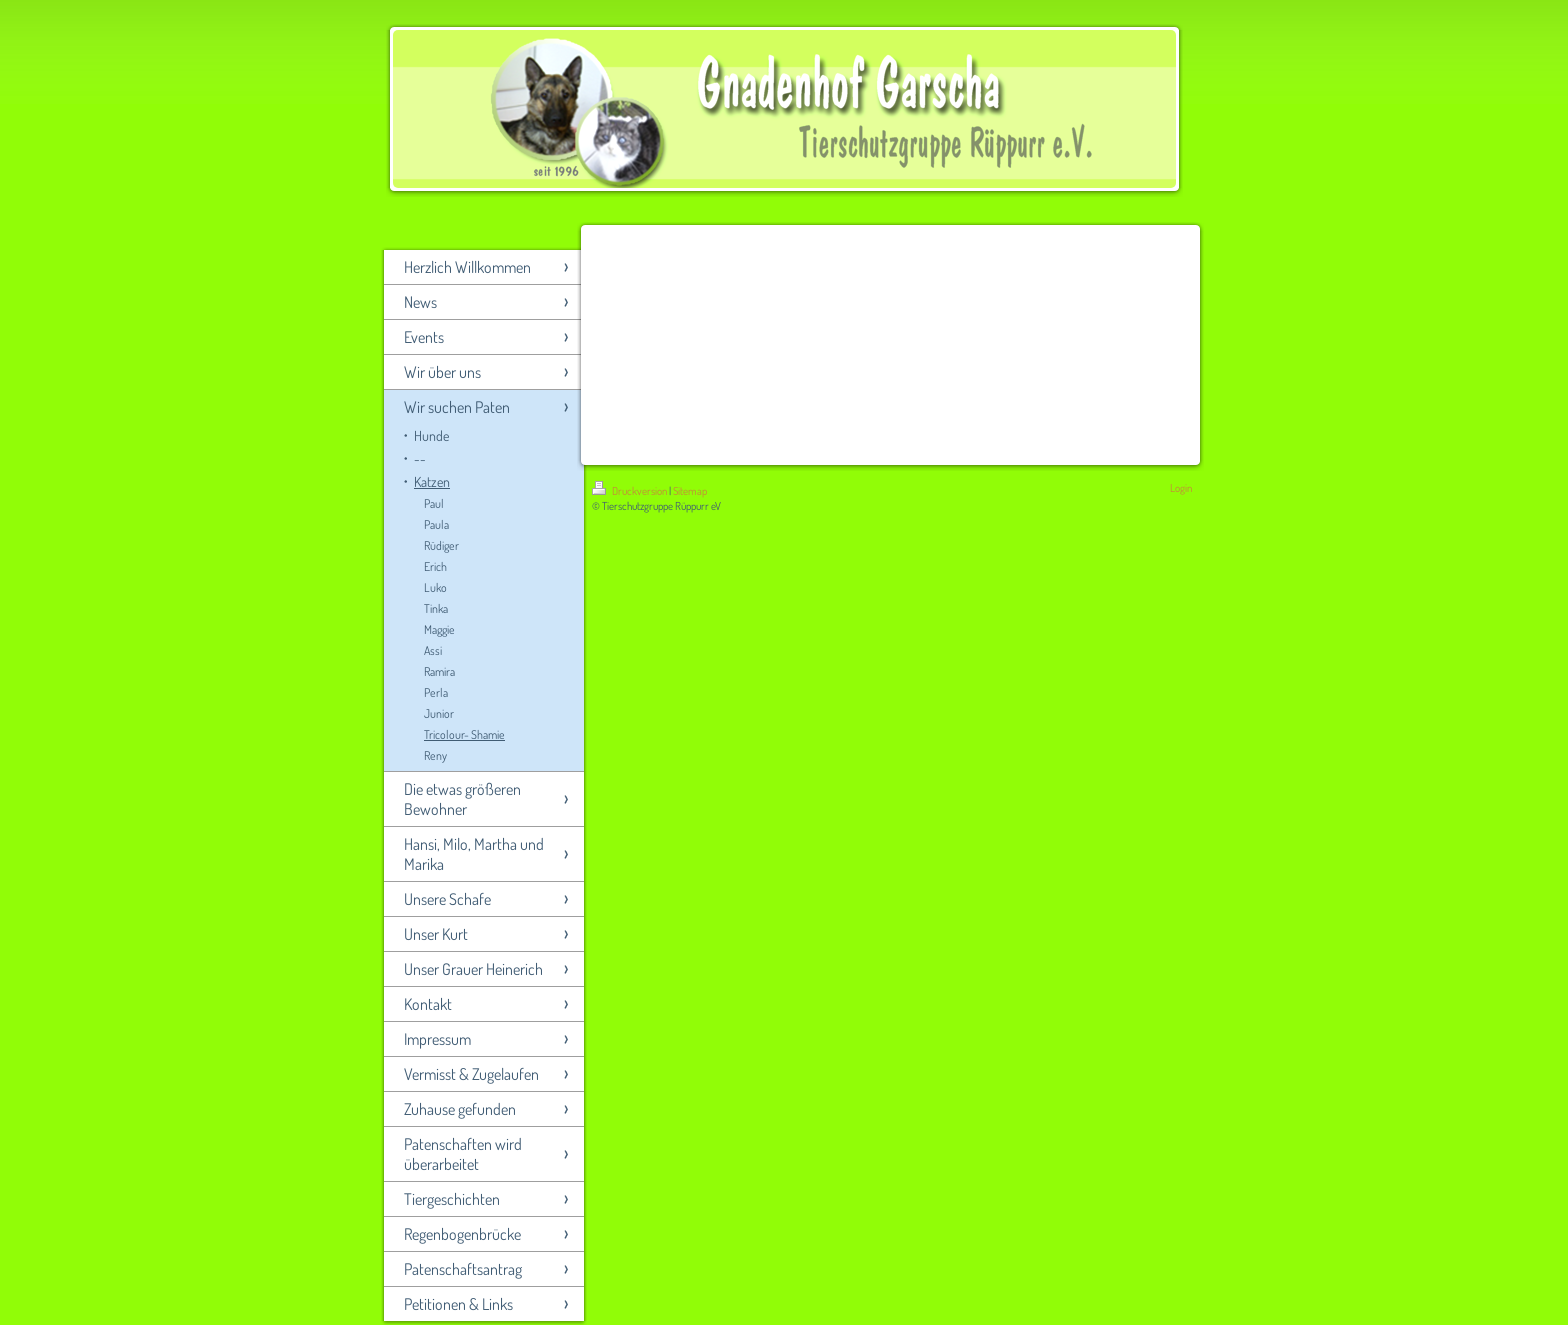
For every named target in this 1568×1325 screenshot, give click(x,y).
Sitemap (690, 491)
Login (1181, 488)
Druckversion (630, 491)
